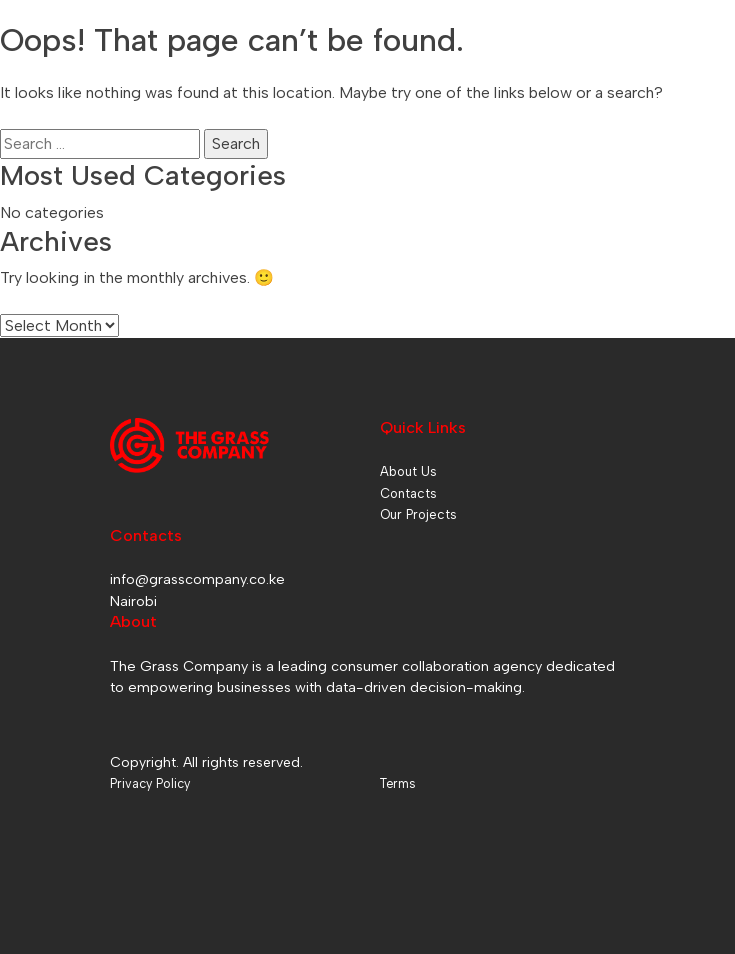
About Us (408, 471)
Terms (397, 783)
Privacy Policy (150, 783)
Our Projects (418, 514)
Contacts (408, 493)
